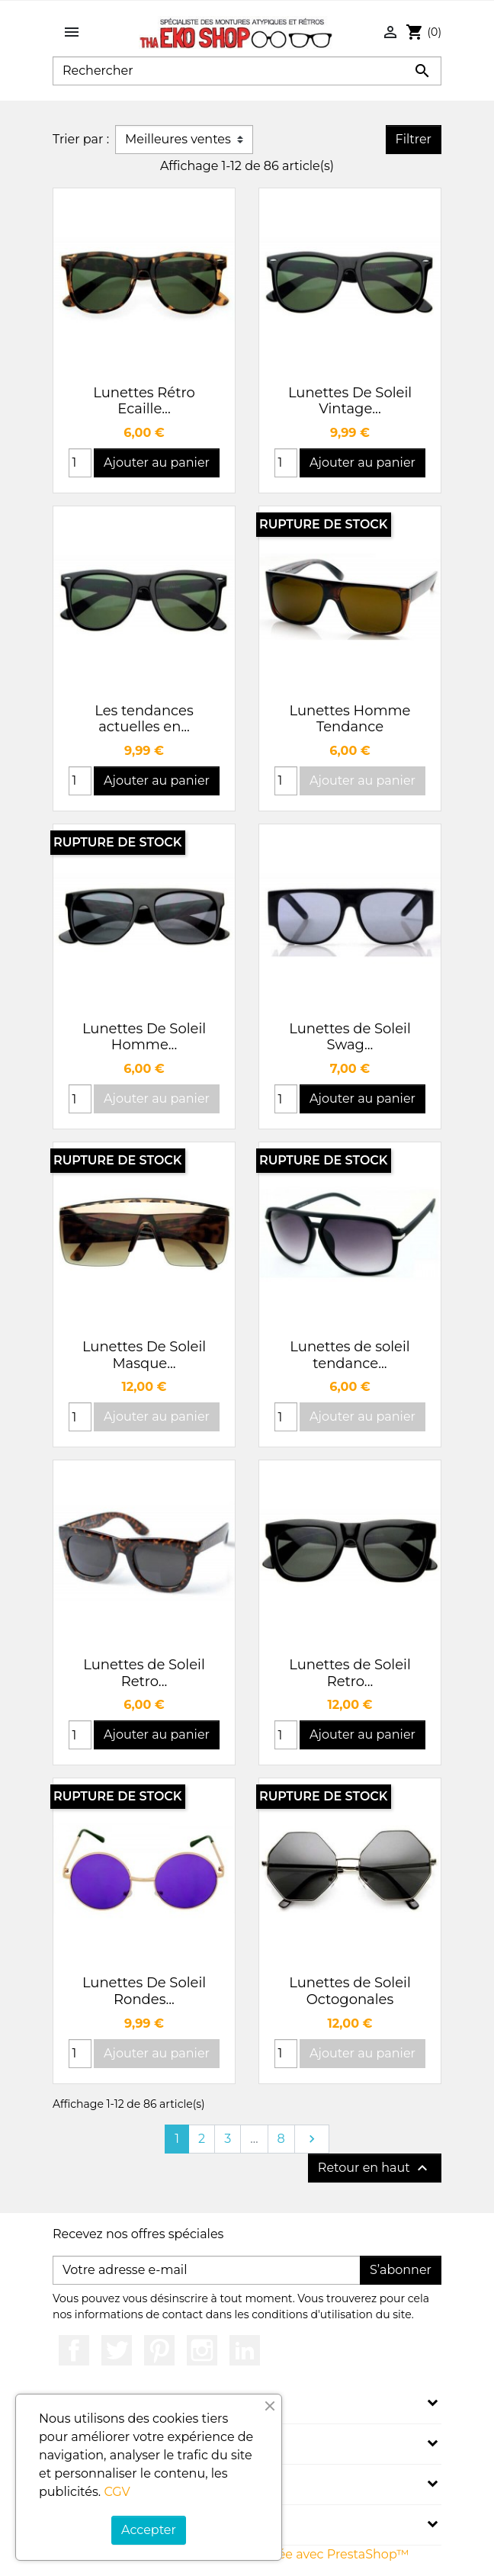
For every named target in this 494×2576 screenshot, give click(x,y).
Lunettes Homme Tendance (350, 719)
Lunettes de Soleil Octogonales (350, 1991)
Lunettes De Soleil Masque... (144, 1355)
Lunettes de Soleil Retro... (144, 1673)
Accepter (148, 2530)
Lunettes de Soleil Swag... (350, 1037)
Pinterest (159, 2350)
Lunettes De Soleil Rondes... (144, 1991)
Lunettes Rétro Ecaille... (143, 401)
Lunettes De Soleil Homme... (144, 1037)
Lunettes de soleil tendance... (349, 1355)
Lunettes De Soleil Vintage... (350, 401)
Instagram (202, 2350)
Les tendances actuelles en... (144, 719)
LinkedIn (244, 2350)
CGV (117, 2491)
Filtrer (413, 139)
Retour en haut (374, 2168)
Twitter (116, 2350)
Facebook (74, 2350)
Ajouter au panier (157, 462)
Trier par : (81, 139)
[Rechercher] (247, 70)
